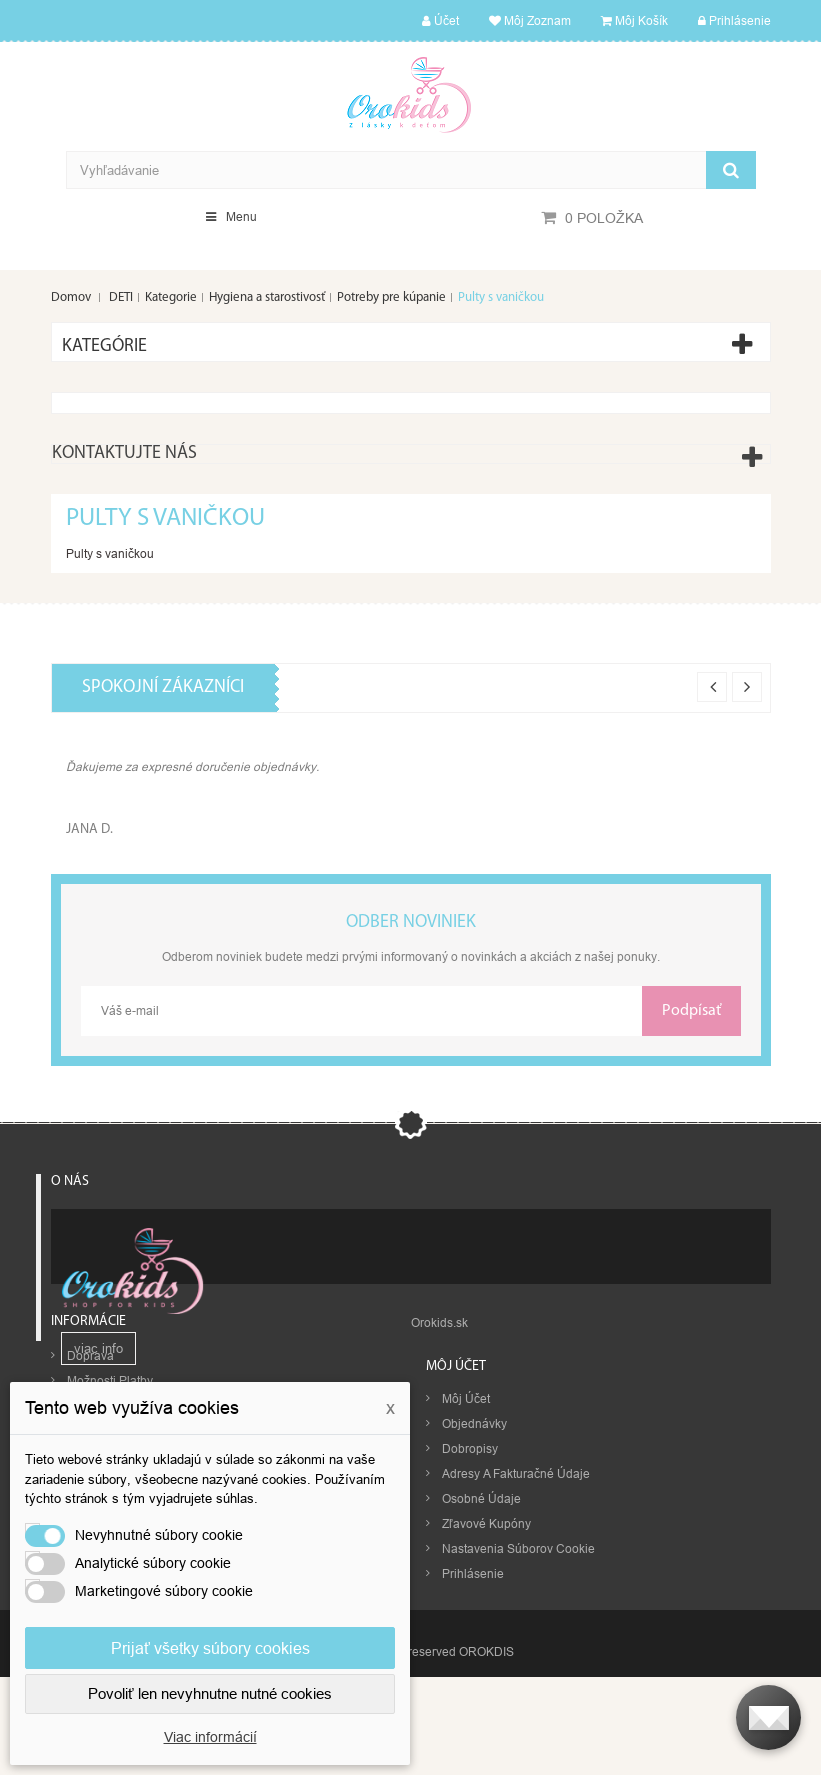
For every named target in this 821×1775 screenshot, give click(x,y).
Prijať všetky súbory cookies (210, 1648)
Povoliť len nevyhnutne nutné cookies (210, 1693)
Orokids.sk (439, 1436)
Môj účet (456, 1480)
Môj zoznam (530, 20)
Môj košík (634, 20)
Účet (440, 20)
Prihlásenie (734, 20)
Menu (231, 216)
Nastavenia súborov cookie (518, 1663)
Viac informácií (210, 1737)
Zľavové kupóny (486, 1638)
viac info (98, 1360)
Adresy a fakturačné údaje (516, 1588)
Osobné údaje (481, 1613)
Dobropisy (470, 1563)
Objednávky (474, 1538)
